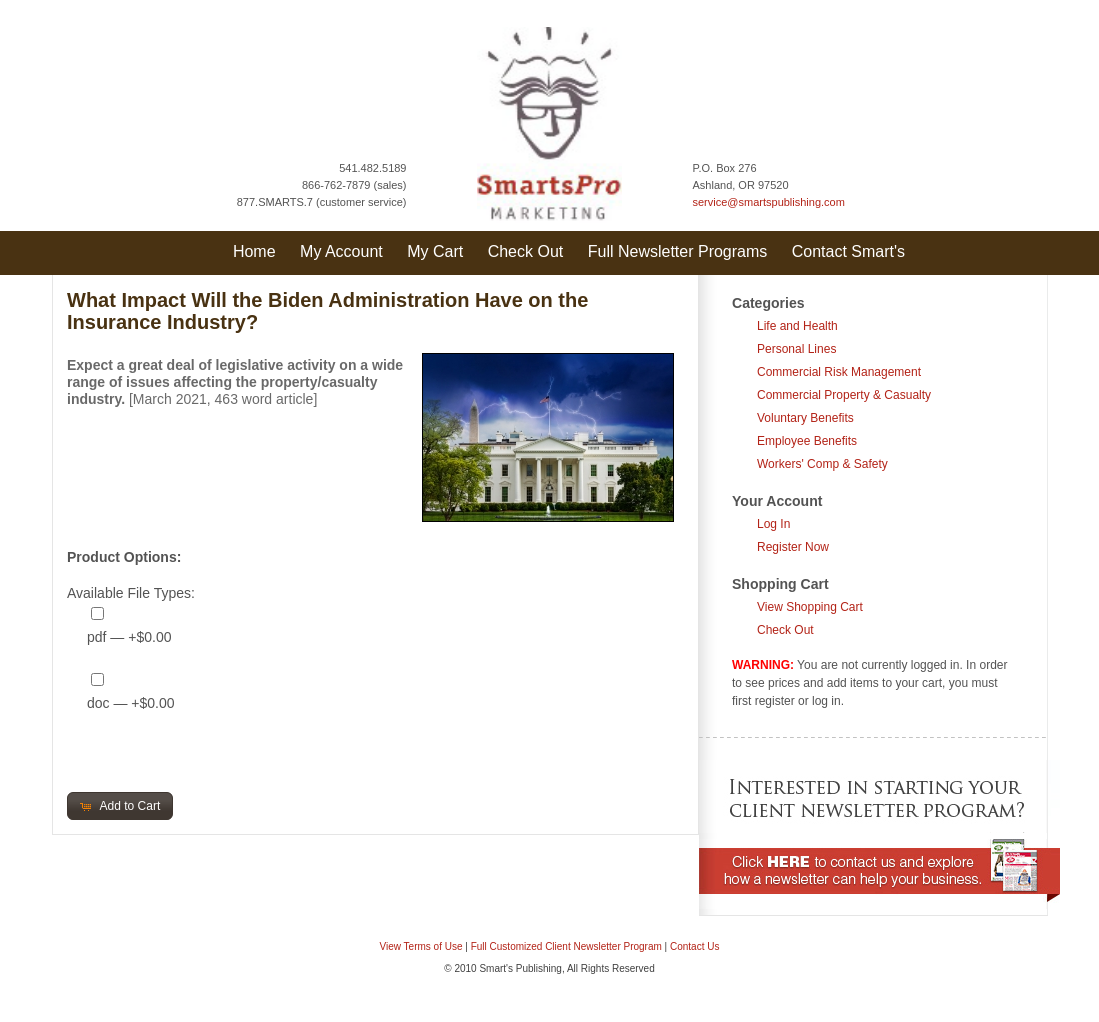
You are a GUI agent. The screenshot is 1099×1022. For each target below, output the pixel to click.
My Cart (435, 251)
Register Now (793, 547)
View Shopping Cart (810, 607)
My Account (341, 251)
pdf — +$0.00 (129, 637)
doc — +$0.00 (131, 703)
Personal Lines (796, 349)
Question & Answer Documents (581, 1011)
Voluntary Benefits (805, 418)
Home (254, 251)
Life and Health (797, 326)
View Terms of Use (421, 946)
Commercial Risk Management (839, 372)
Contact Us (694, 946)
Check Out (526, 251)
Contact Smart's (848, 251)
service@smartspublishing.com (769, 202)
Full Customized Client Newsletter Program (566, 946)
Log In (773, 524)
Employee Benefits (807, 441)
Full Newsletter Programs (678, 251)
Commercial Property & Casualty (844, 395)
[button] (120, 806)
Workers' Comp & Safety (822, 464)
